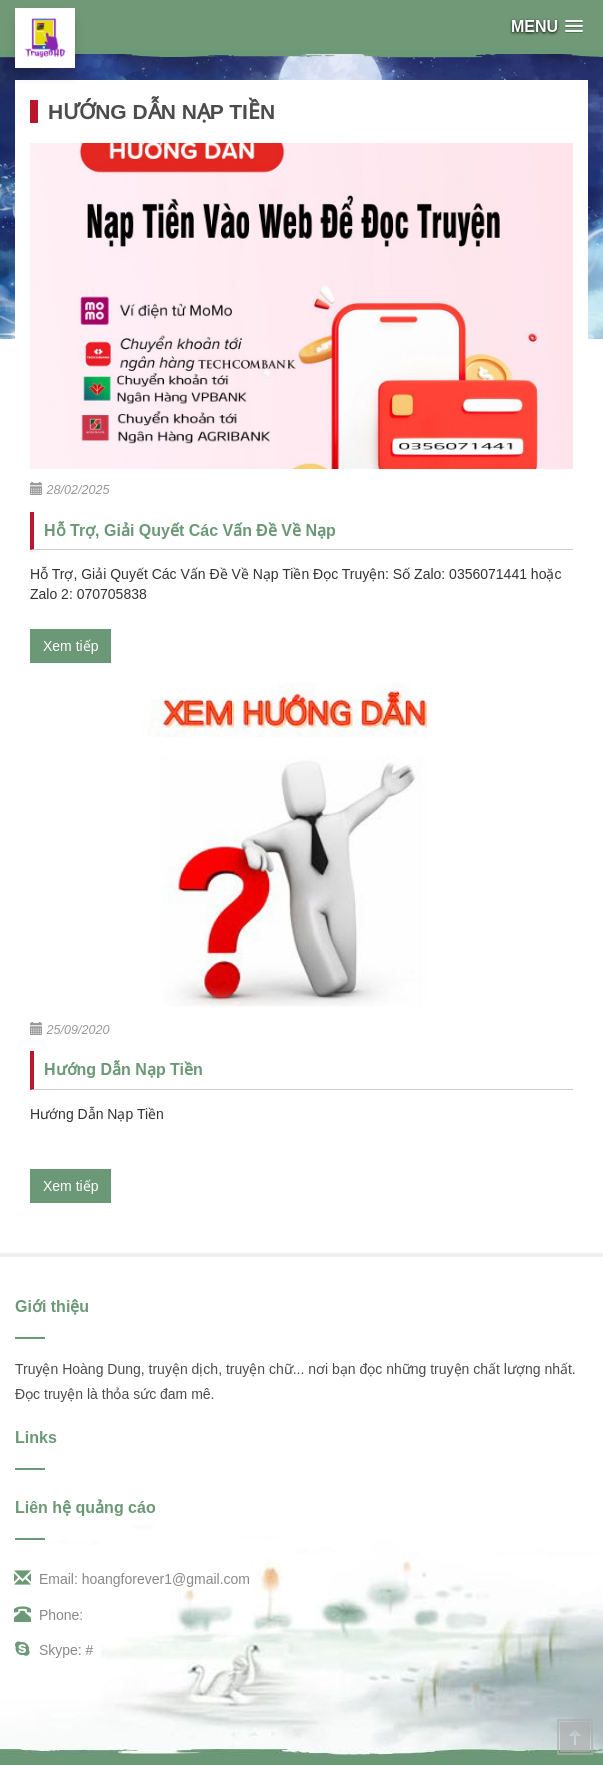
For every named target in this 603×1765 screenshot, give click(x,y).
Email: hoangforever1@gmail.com (132, 1579)
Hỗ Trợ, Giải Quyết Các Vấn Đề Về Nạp (190, 530)
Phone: (49, 1615)
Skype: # (54, 1650)
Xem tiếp (70, 646)
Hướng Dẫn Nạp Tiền (123, 1069)
